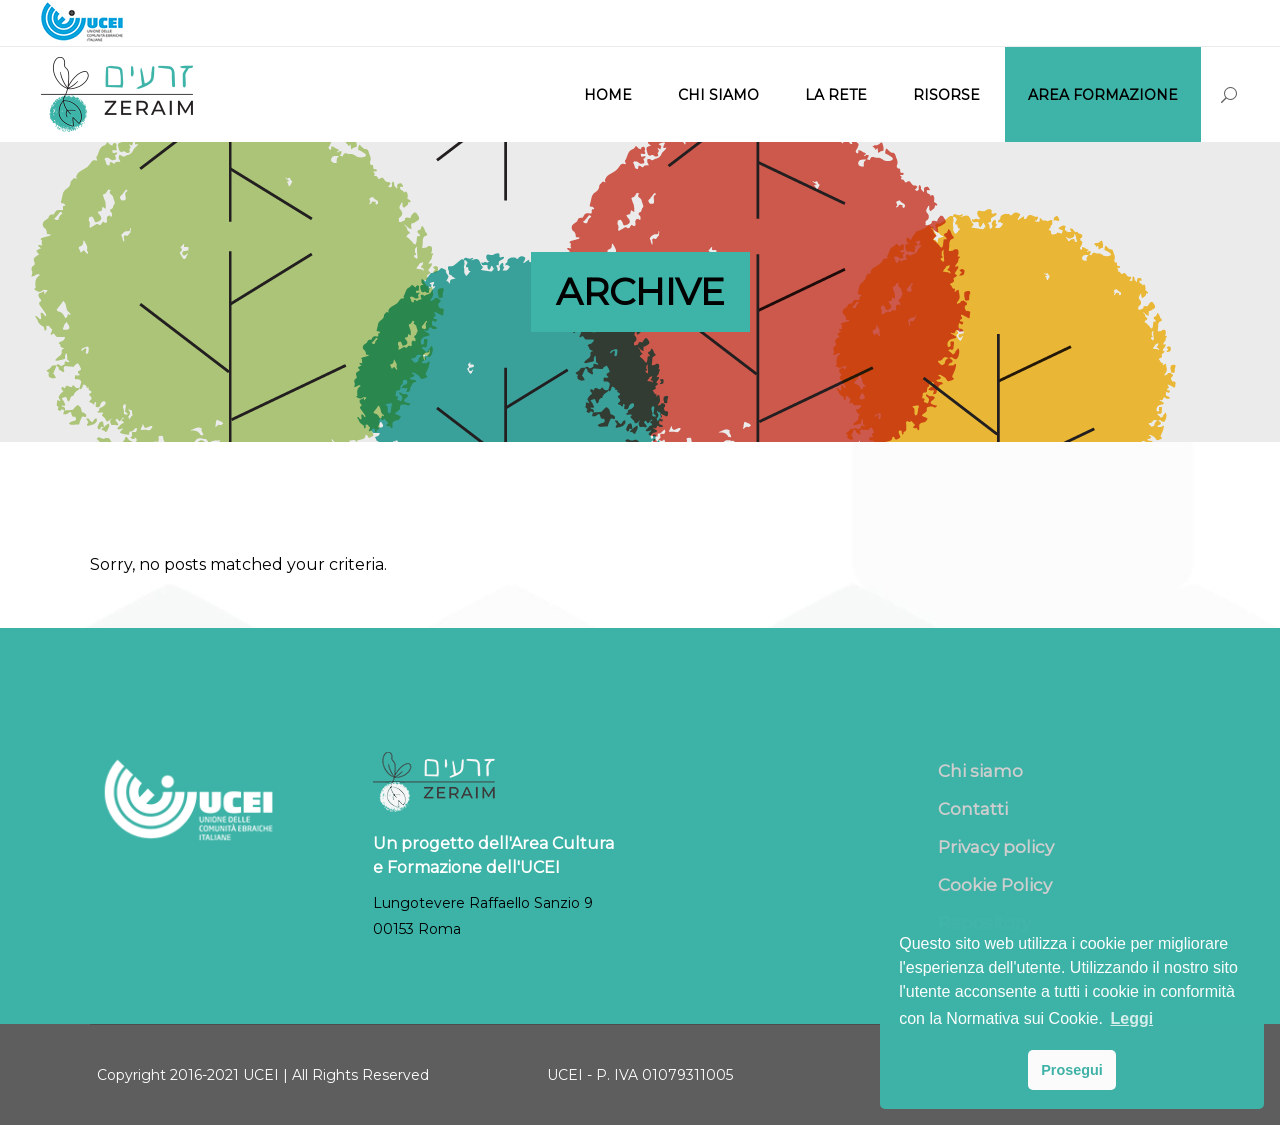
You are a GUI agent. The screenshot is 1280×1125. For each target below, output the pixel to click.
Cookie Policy (995, 885)
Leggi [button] (1131, 1018)
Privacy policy (996, 847)
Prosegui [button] (1072, 1070)
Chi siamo (980, 771)
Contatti (973, 809)
